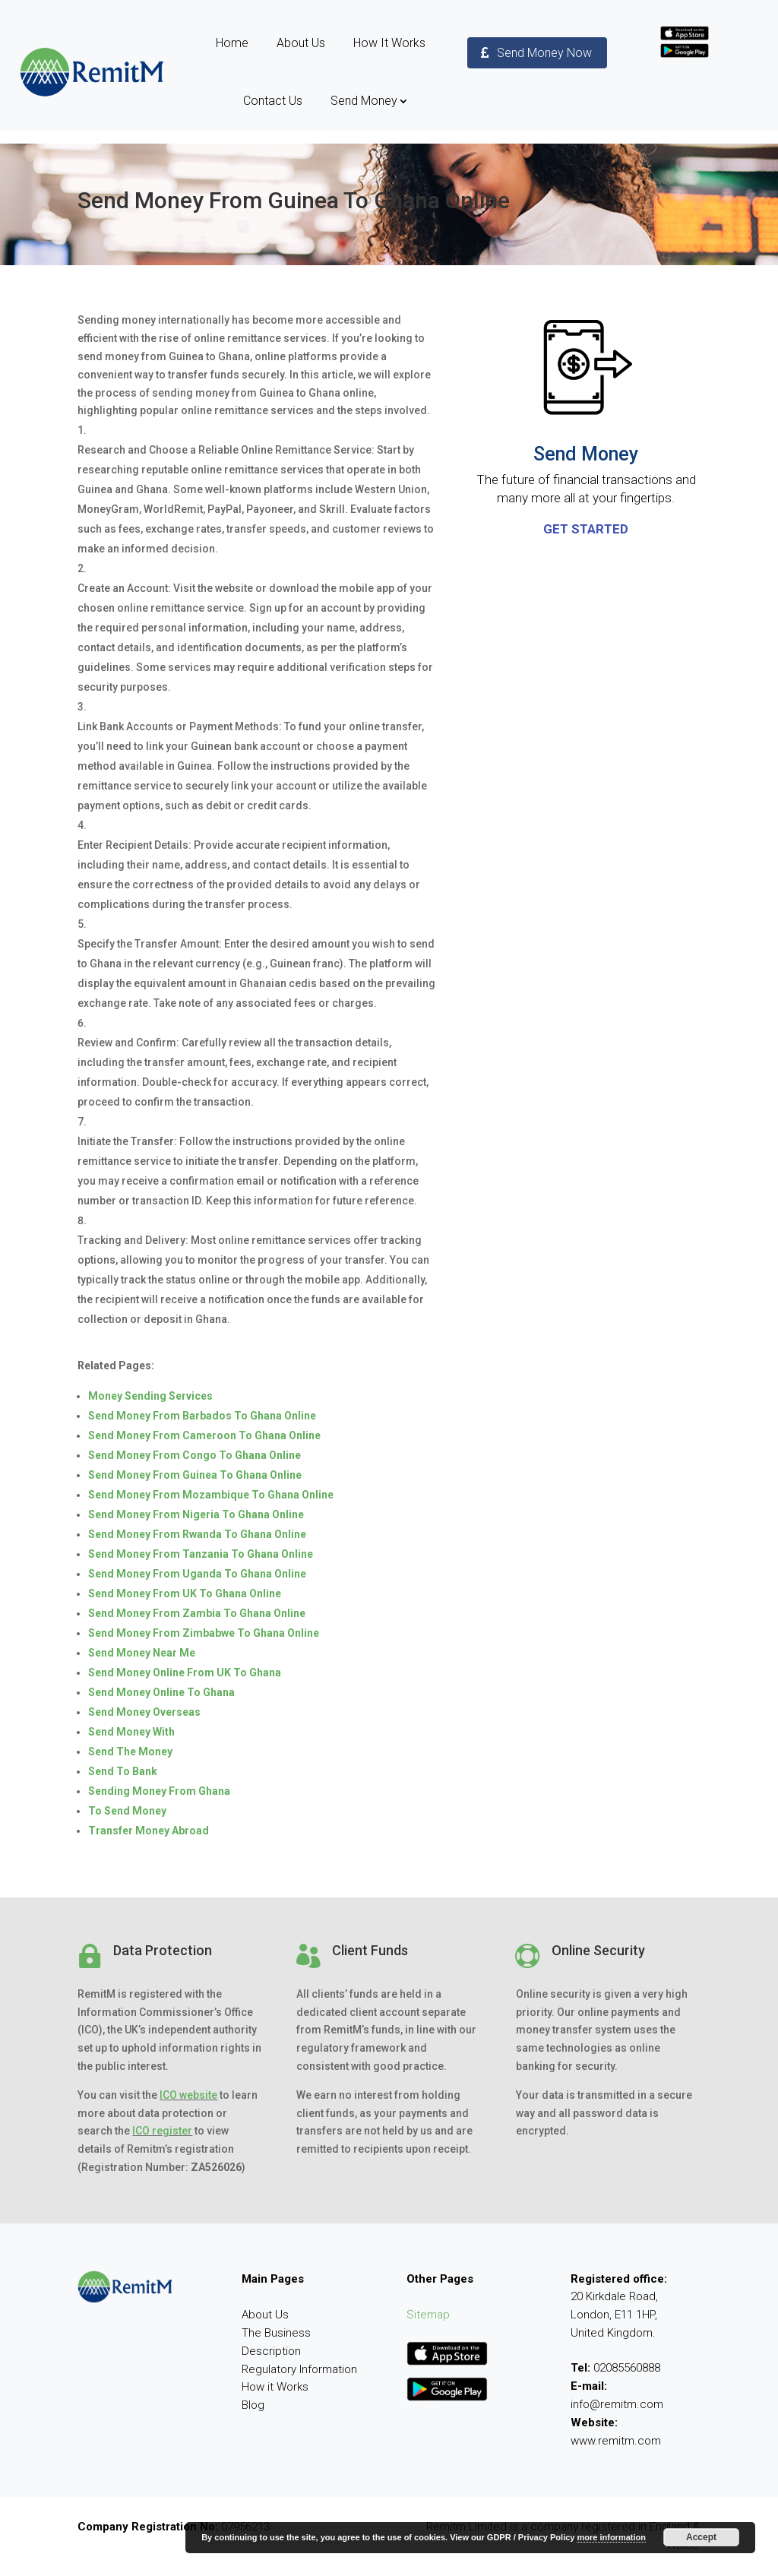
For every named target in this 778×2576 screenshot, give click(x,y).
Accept (701, 2537)
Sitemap (428, 2314)
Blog (253, 2405)
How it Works (275, 2387)
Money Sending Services (150, 1396)
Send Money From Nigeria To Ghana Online (196, 1514)
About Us (301, 43)
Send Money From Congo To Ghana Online (194, 1455)
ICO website (188, 2095)
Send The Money (130, 1751)
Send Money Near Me (141, 1653)
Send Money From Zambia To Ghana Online (196, 1613)
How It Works (389, 43)
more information (611, 2537)
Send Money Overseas (144, 1712)
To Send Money (127, 1811)
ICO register (162, 2131)
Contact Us (272, 100)
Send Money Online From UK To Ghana (184, 1672)
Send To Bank (122, 1771)
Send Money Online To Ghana (161, 1692)
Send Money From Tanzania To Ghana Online (200, 1554)
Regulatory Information (299, 2369)
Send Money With (131, 1732)
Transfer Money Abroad (148, 1830)
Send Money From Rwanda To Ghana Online (197, 1534)
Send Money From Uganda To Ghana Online (197, 1574)
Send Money (363, 100)
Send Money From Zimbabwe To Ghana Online (203, 1633)
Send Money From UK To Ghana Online (184, 1593)
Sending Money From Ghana (159, 1791)
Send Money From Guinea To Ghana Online (195, 1475)
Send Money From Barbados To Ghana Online (202, 1416)
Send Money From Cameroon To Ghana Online (204, 1435)
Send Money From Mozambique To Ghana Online (211, 1495)
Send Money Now (544, 53)
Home (232, 43)
